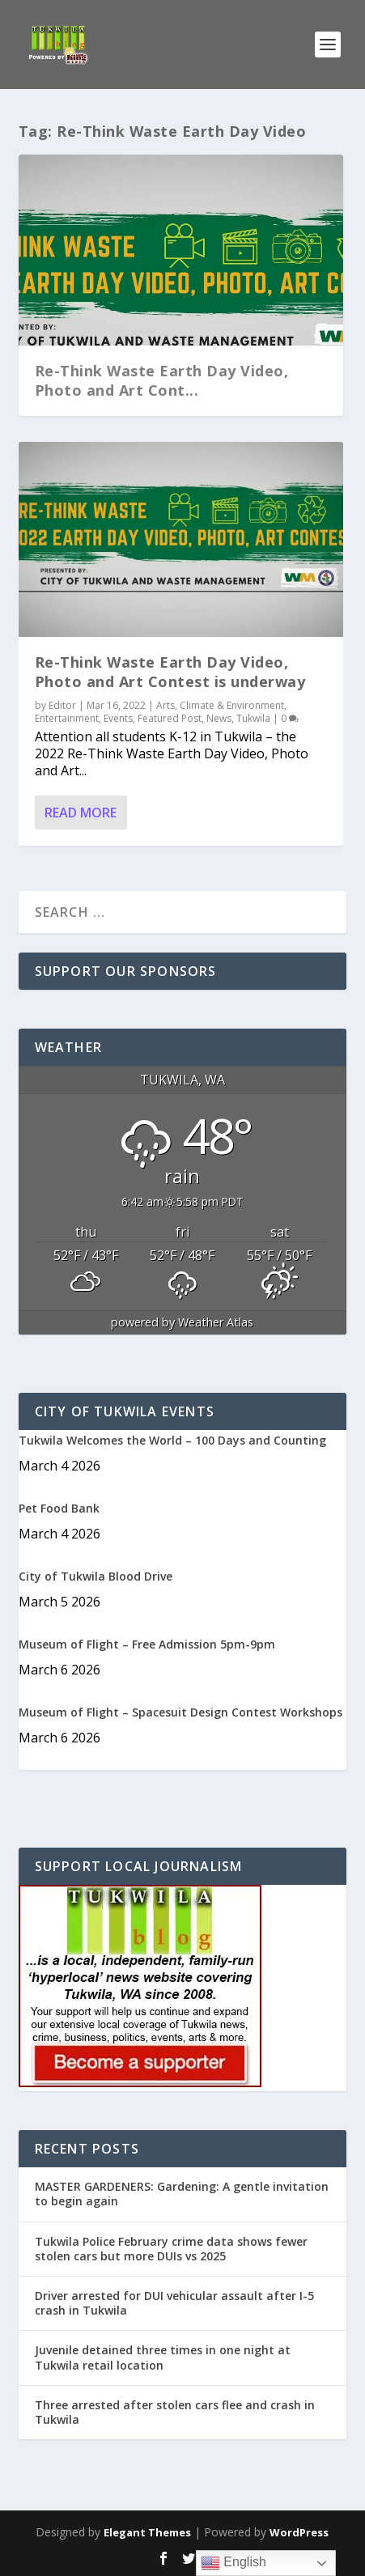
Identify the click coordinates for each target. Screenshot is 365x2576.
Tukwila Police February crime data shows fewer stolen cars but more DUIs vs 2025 (171, 2249)
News (218, 718)
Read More (81, 812)
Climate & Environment (232, 705)
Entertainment (67, 718)
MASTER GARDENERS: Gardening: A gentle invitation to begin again (182, 2194)
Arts (165, 705)
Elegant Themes (147, 2532)
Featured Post (170, 718)
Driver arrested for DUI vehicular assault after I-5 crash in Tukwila (174, 2303)
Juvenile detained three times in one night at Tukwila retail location (163, 2357)
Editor (62, 705)
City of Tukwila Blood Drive (95, 1576)
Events (118, 718)
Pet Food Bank (59, 1508)
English (233, 2563)
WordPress (299, 2532)
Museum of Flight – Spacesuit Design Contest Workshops (180, 1712)
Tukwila (253, 718)
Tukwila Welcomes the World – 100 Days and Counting (172, 1440)
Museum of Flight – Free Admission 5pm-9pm (147, 1644)
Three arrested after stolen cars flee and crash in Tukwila (175, 2412)
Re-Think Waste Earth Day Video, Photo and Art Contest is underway (170, 671)
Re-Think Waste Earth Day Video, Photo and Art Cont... (162, 380)
